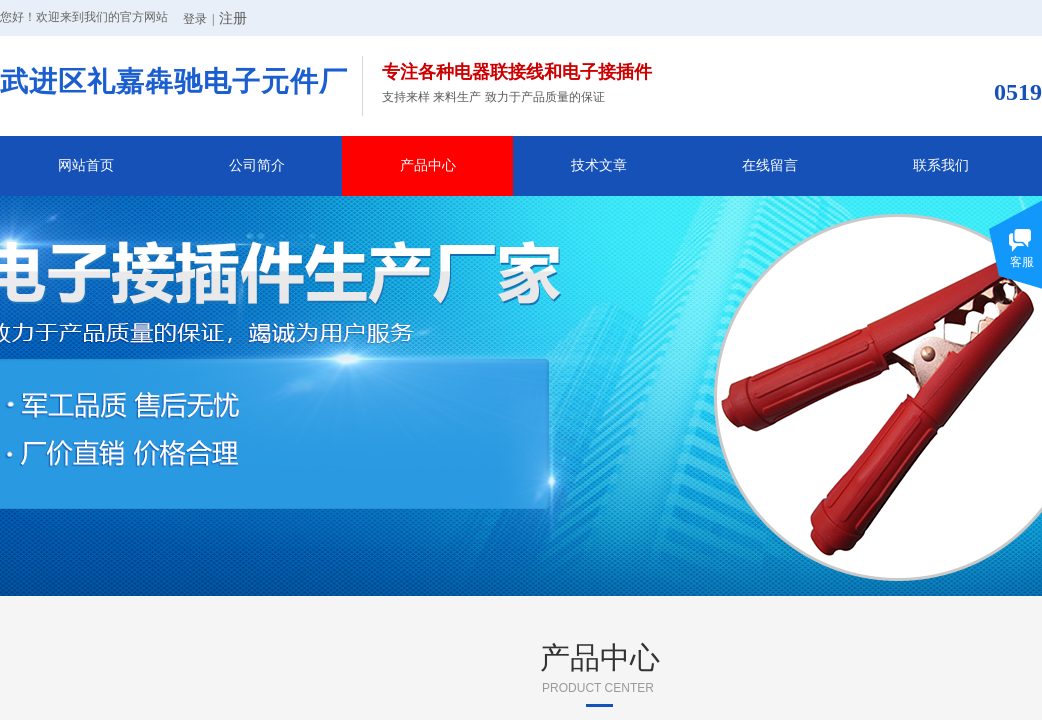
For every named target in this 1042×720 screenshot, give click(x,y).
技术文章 (599, 165)
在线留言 (770, 165)
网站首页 (86, 165)
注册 (233, 18)
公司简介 (257, 165)
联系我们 (941, 165)
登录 (195, 19)
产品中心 (428, 165)
